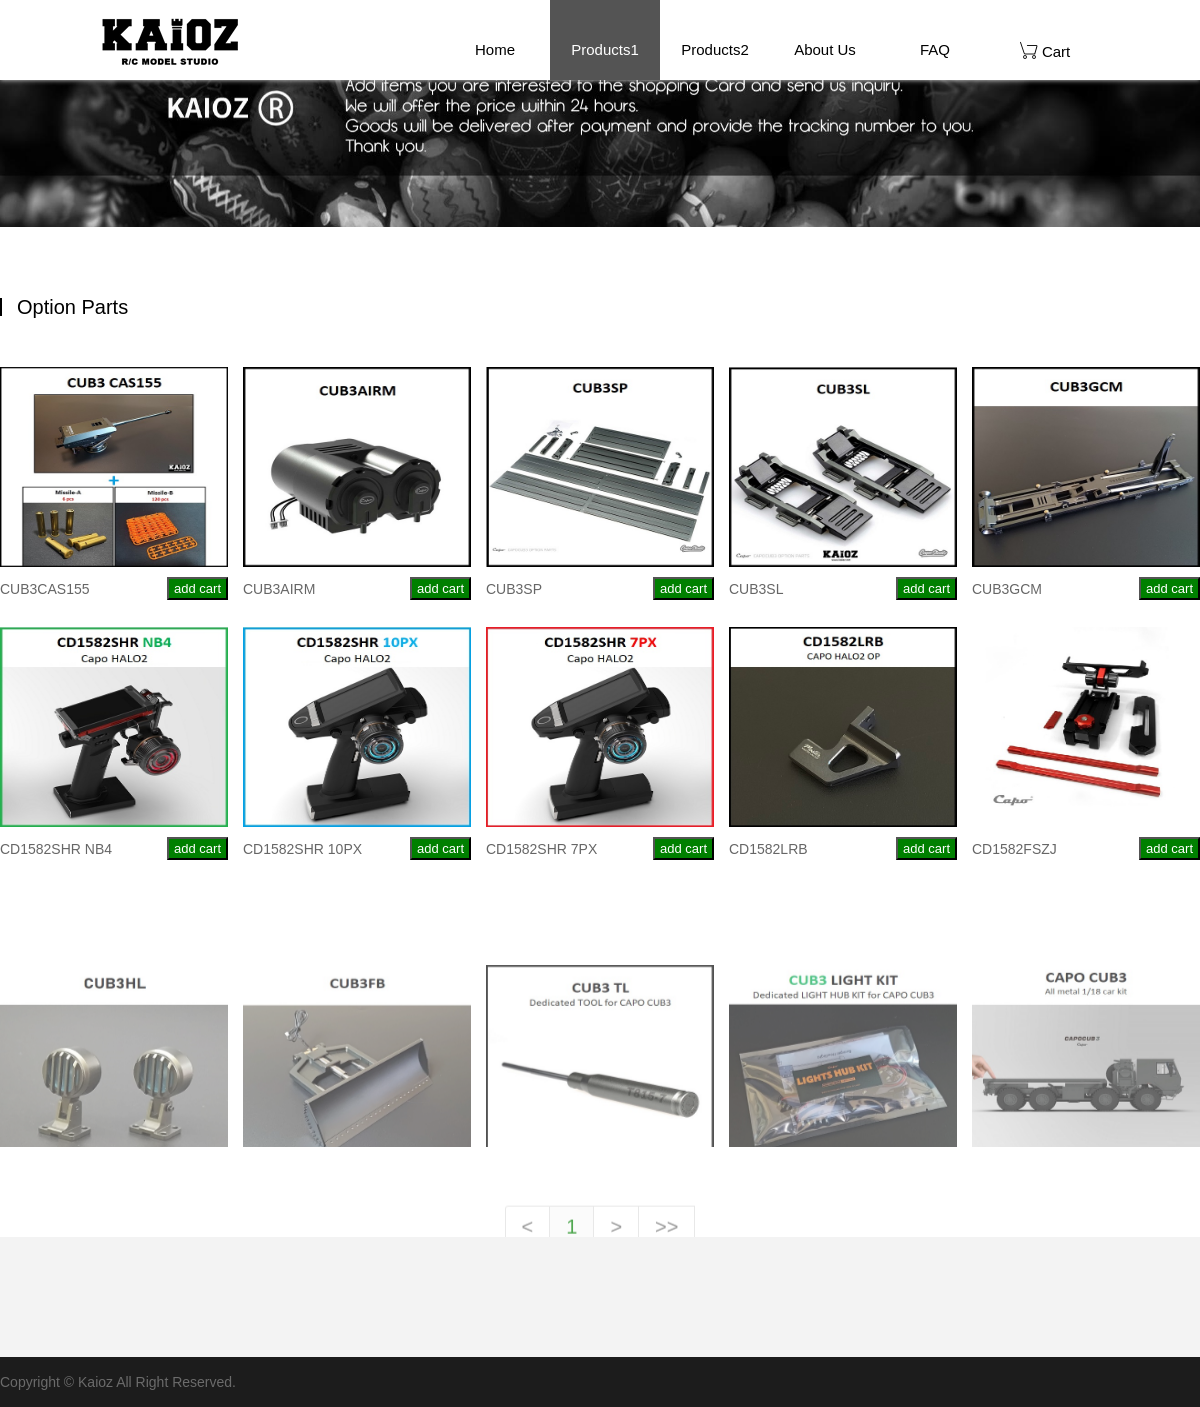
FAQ (935, 49)
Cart (1045, 50)
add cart (197, 588)
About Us (825, 49)
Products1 (605, 49)
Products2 (715, 49)
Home (495, 49)
